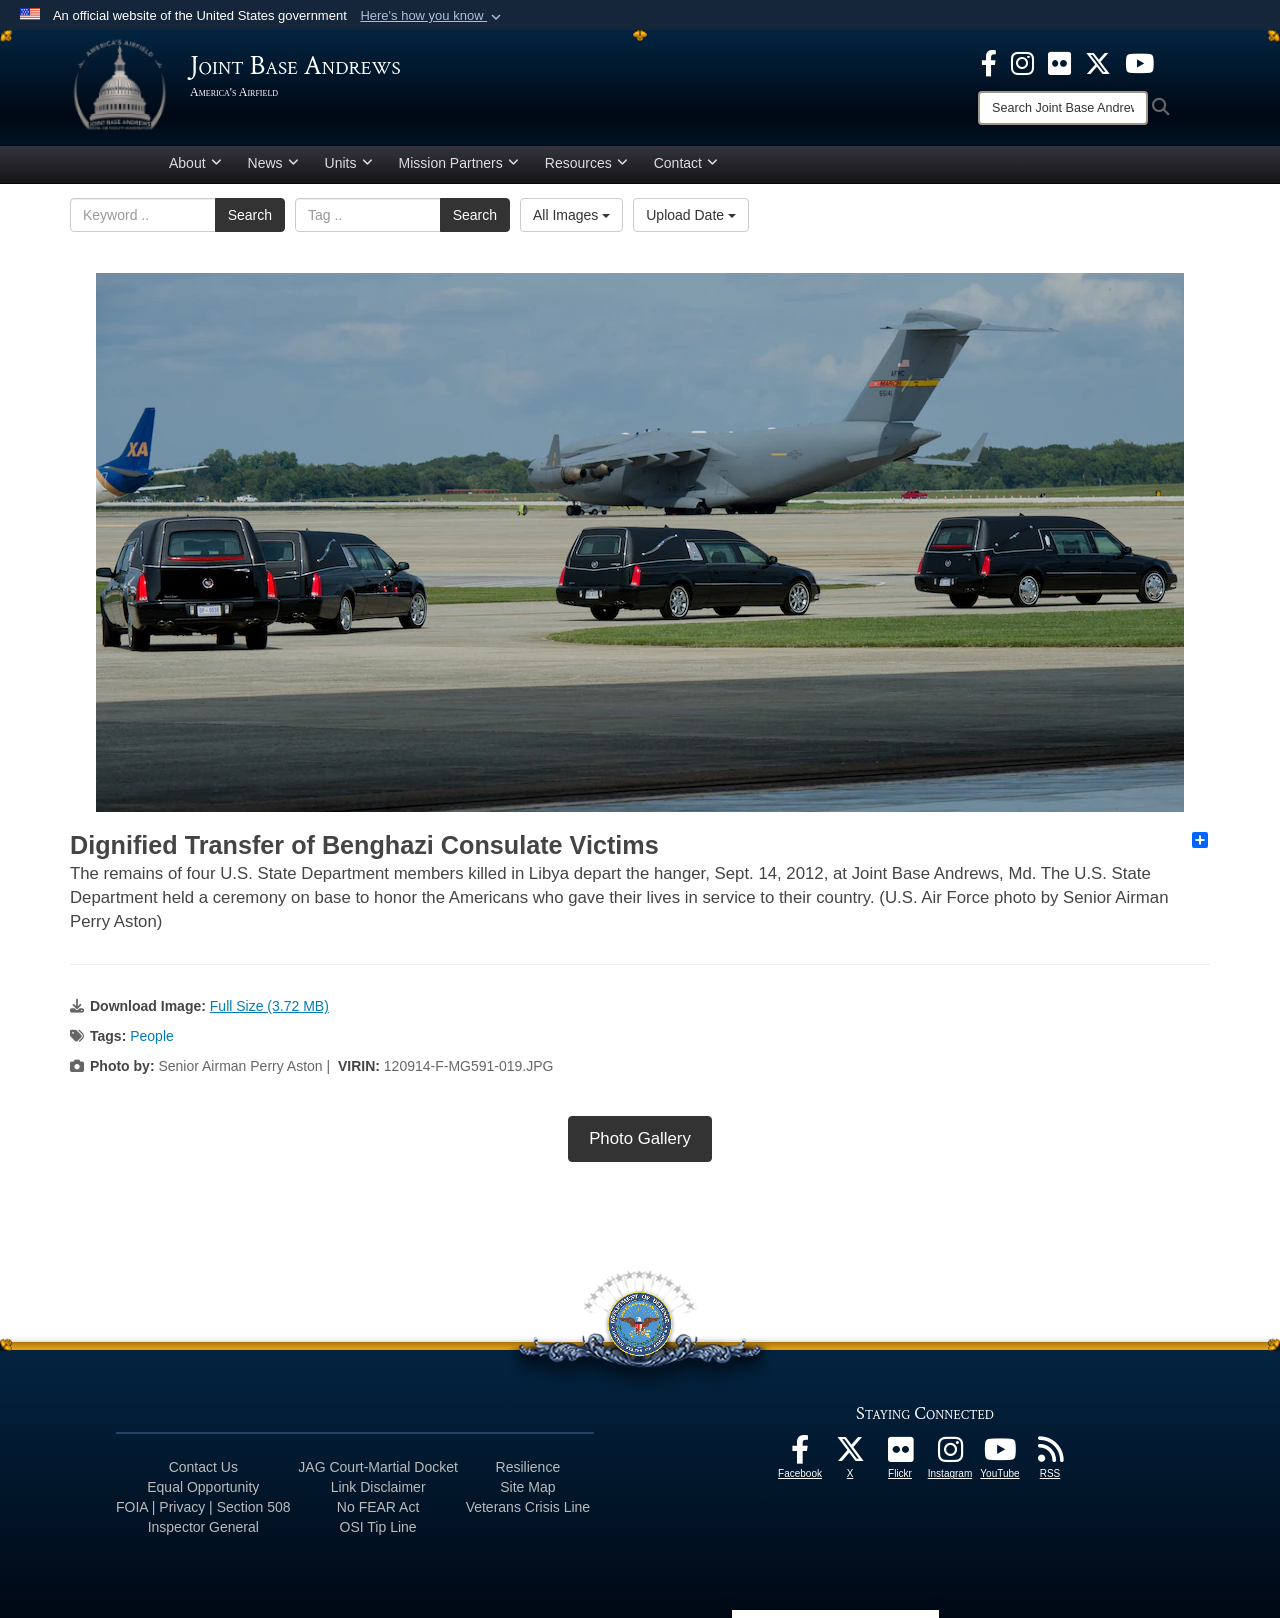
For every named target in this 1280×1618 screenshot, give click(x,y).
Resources (586, 163)
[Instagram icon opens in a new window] (1022, 62)
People (152, 1036)
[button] (432, 16)
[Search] (1063, 108)
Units (349, 163)
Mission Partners (459, 163)
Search (250, 215)
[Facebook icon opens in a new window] (989, 62)
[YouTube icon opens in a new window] (1139, 62)
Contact (686, 163)
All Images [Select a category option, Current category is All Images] (571, 215)
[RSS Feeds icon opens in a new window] (1050, 1455)
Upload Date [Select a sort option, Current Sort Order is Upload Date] (691, 215)
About (195, 163)
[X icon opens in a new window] (1098, 62)
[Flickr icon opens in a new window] (1059, 62)
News (273, 163)
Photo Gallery (640, 1138)
